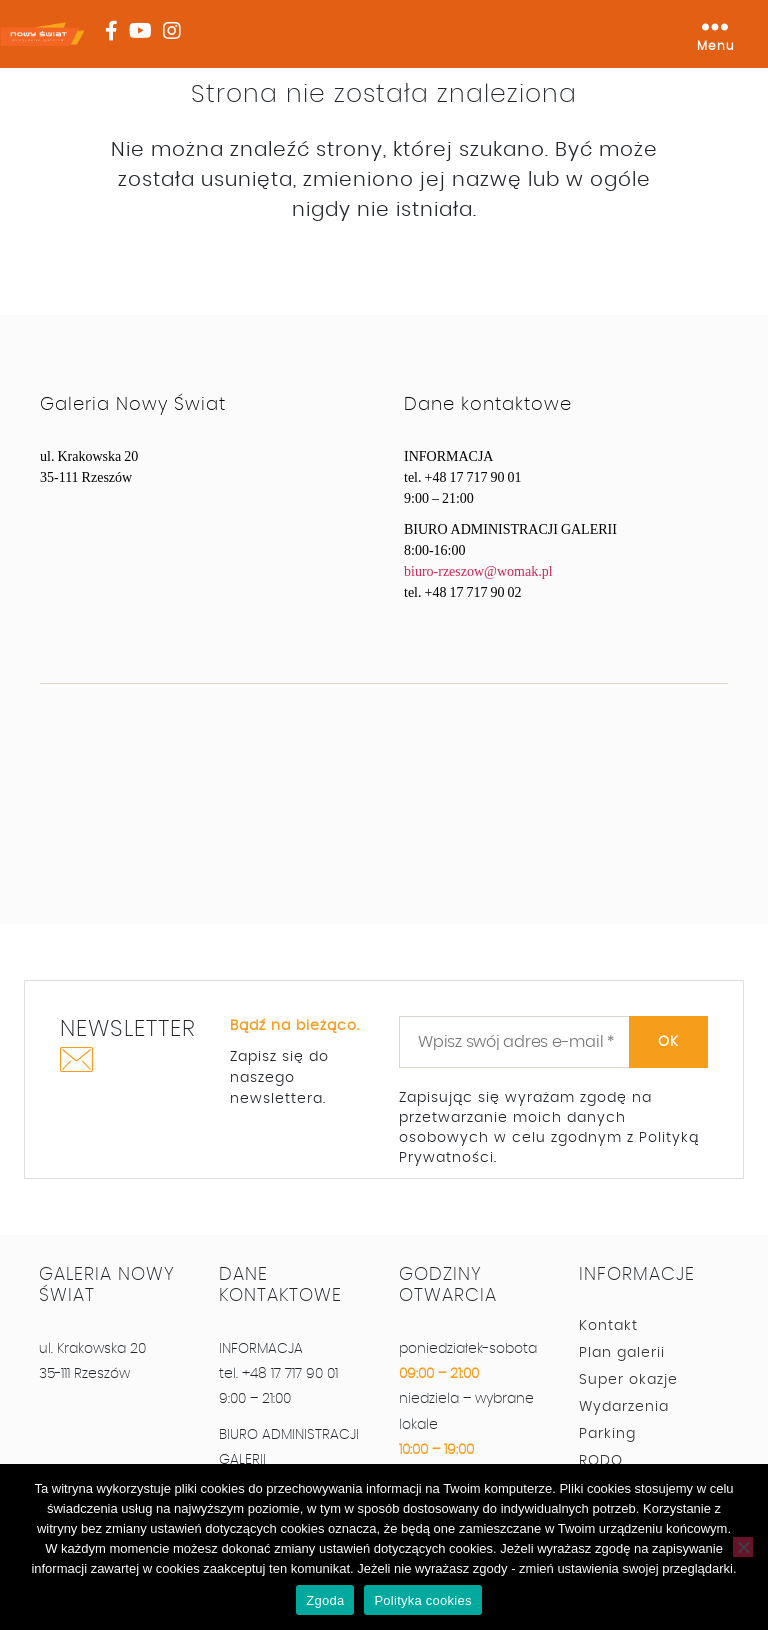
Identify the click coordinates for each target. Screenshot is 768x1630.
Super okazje (628, 1380)
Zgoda (325, 1600)
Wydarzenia (624, 1407)
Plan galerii (622, 1353)
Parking (607, 1434)
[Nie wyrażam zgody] (743, 1547)
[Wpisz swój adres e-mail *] (553, 1042)
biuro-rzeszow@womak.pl (478, 571)
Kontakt (608, 1326)
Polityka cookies (422, 1600)
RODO (601, 1461)
